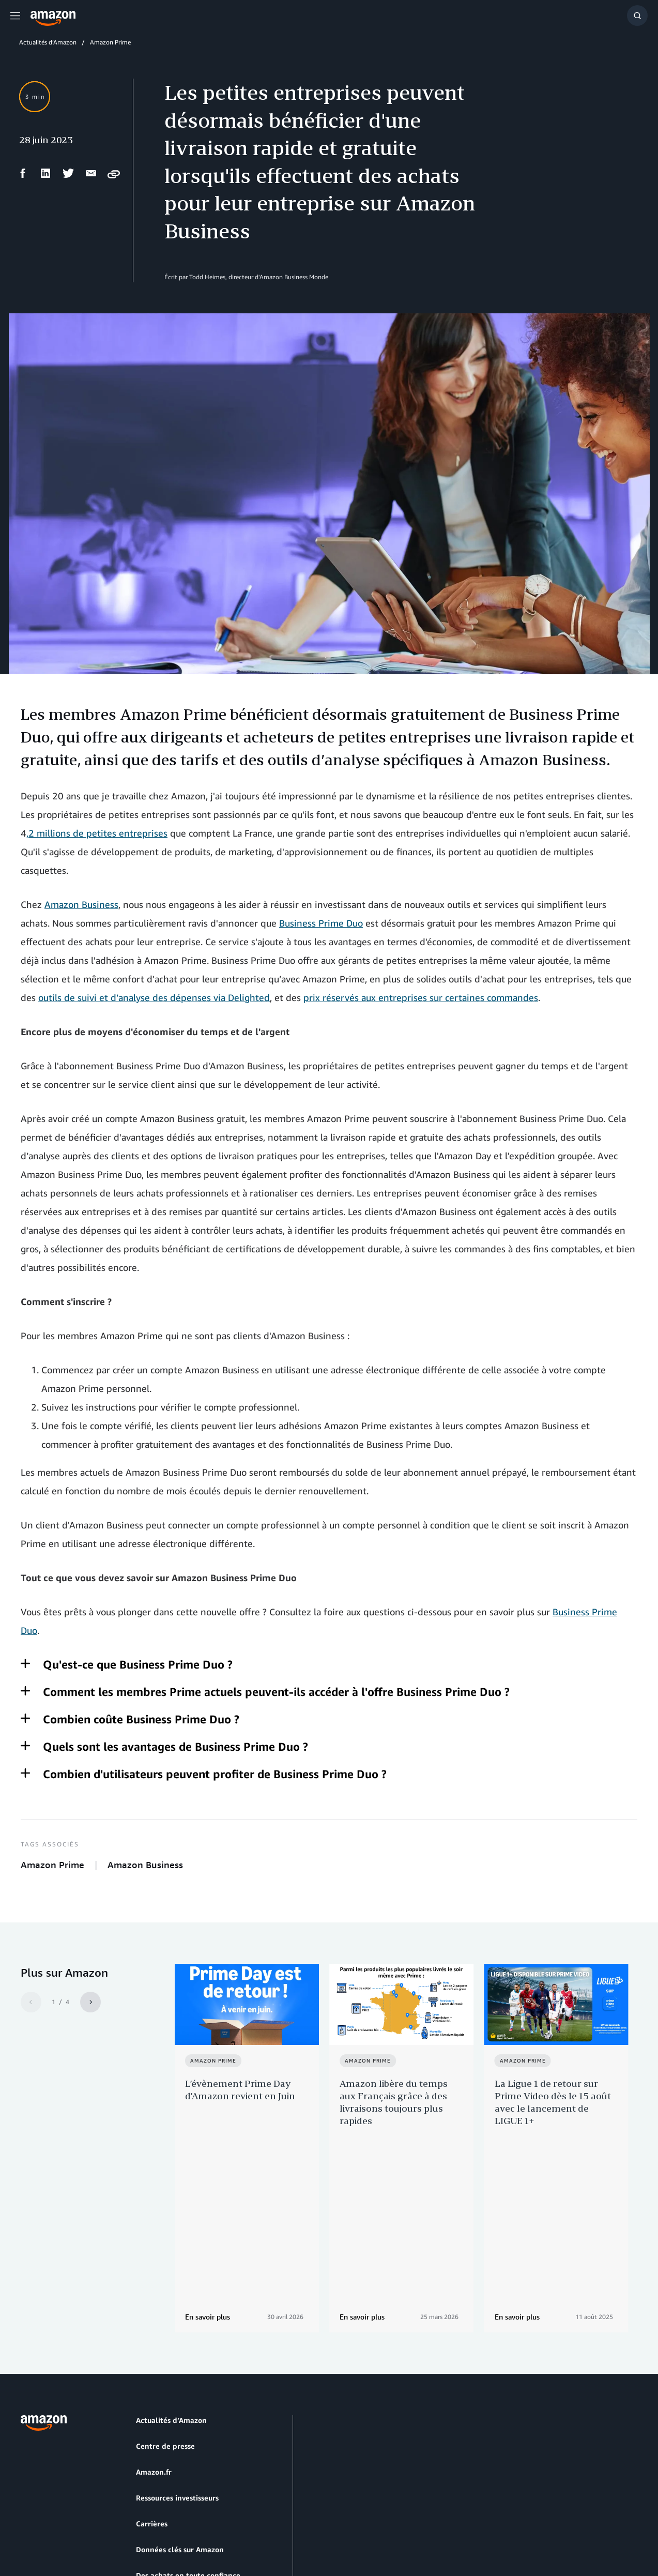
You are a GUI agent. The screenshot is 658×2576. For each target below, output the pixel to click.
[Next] (90, 2002)
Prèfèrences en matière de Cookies (67, 2529)
